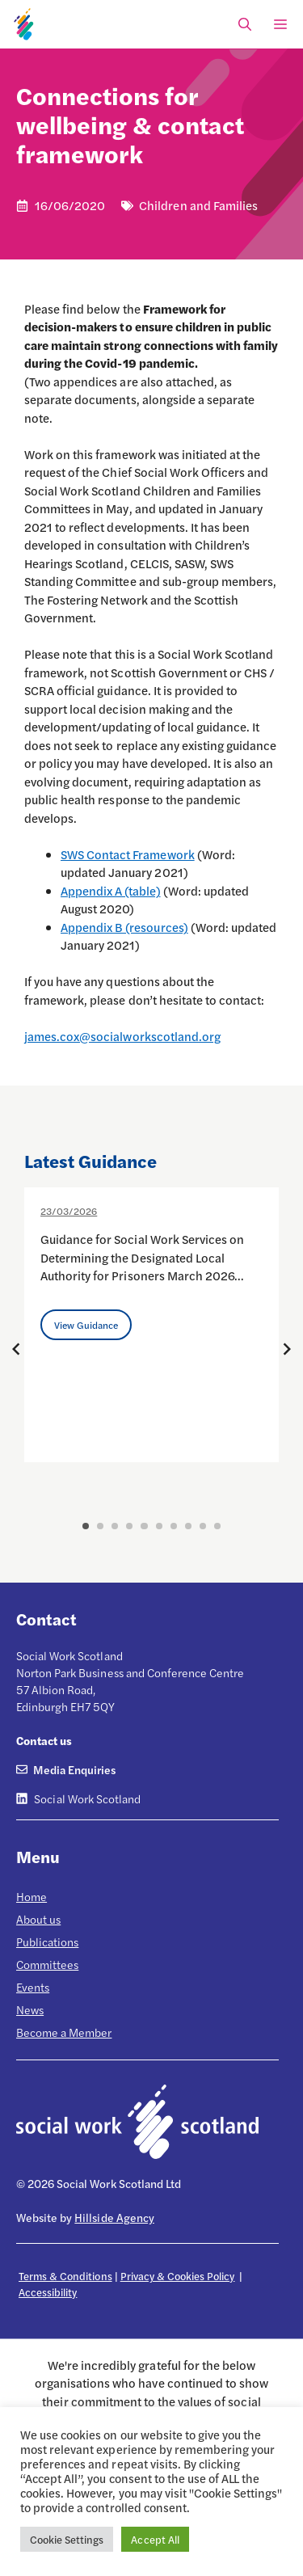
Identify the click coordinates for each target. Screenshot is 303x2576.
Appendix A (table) (111, 890)
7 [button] (173, 1526)
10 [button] (217, 1526)
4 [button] (129, 1526)
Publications (47, 1941)
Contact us (44, 1740)
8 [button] (188, 1526)
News (30, 2009)
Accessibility (48, 2292)
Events (32, 1987)
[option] (151, 1324)
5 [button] (144, 1526)
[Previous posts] (16, 1349)
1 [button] (85, 1526)
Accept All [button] (155, 2539)
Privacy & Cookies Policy (177, 2275)
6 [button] (159, 1526)
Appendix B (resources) (124, 926)
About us (38, 1919)
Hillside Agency (114, 2217)
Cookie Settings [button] (66, 2539)
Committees (47, 1964)
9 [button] (203, 1526)
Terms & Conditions (65, 2275)
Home (31, 1896)
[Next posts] (287, 1349)
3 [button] (115, 1526)
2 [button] (100, 1526)
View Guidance (86, 1325)
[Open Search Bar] (245, 24)
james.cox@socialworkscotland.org (122, 1035)
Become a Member (64, 2032)
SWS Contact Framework (128, 853)
